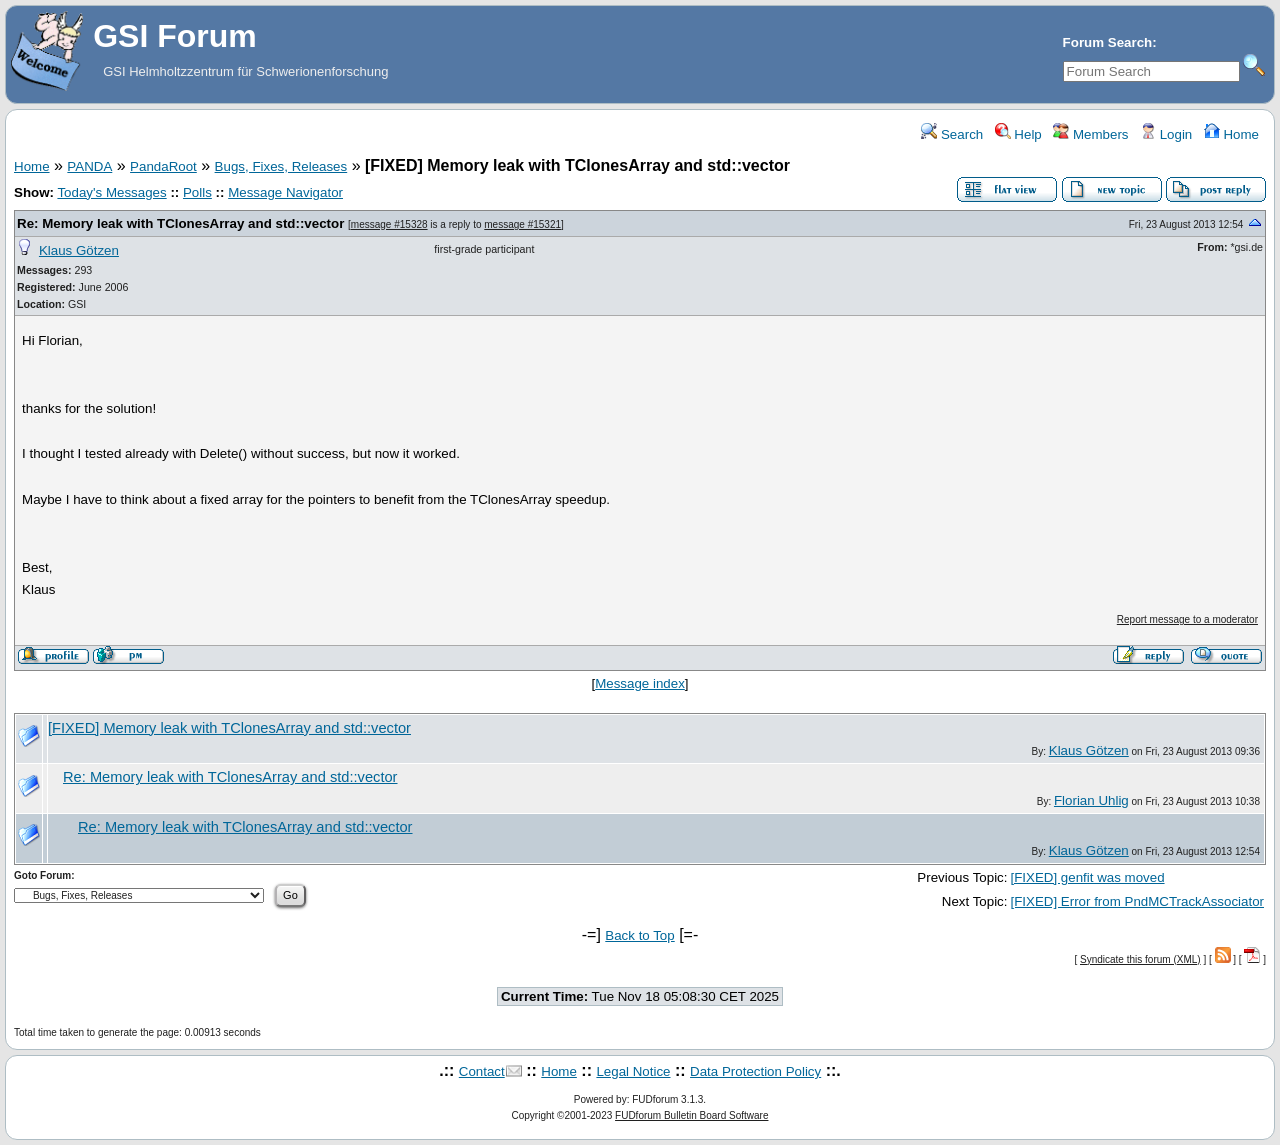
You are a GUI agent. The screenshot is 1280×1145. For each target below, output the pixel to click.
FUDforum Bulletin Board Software (691, 1115)
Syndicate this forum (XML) (1140, 959)
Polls (197, 192)
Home (1231, 134)
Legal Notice (633, 1071)
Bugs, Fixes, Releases (281, 166)
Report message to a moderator (1187, 619)
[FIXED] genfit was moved (1087, 877)
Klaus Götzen (79, 250)
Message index (640, 683)
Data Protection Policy (755, 1071)
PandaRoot (163, 166)
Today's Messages (111, 192)
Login (1166, 134)
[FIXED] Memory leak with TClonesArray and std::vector (229, 728)
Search (952, 134)
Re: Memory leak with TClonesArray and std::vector (180, 223)
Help (1018, 134)
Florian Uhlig (1091, 800)
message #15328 (389, 224)
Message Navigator (285, 192)
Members (1090, 134)
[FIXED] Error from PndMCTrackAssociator (1137, 901)
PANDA (89, 166)
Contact (482, 1071)
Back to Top (639, 935)
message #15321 (522, 224)
